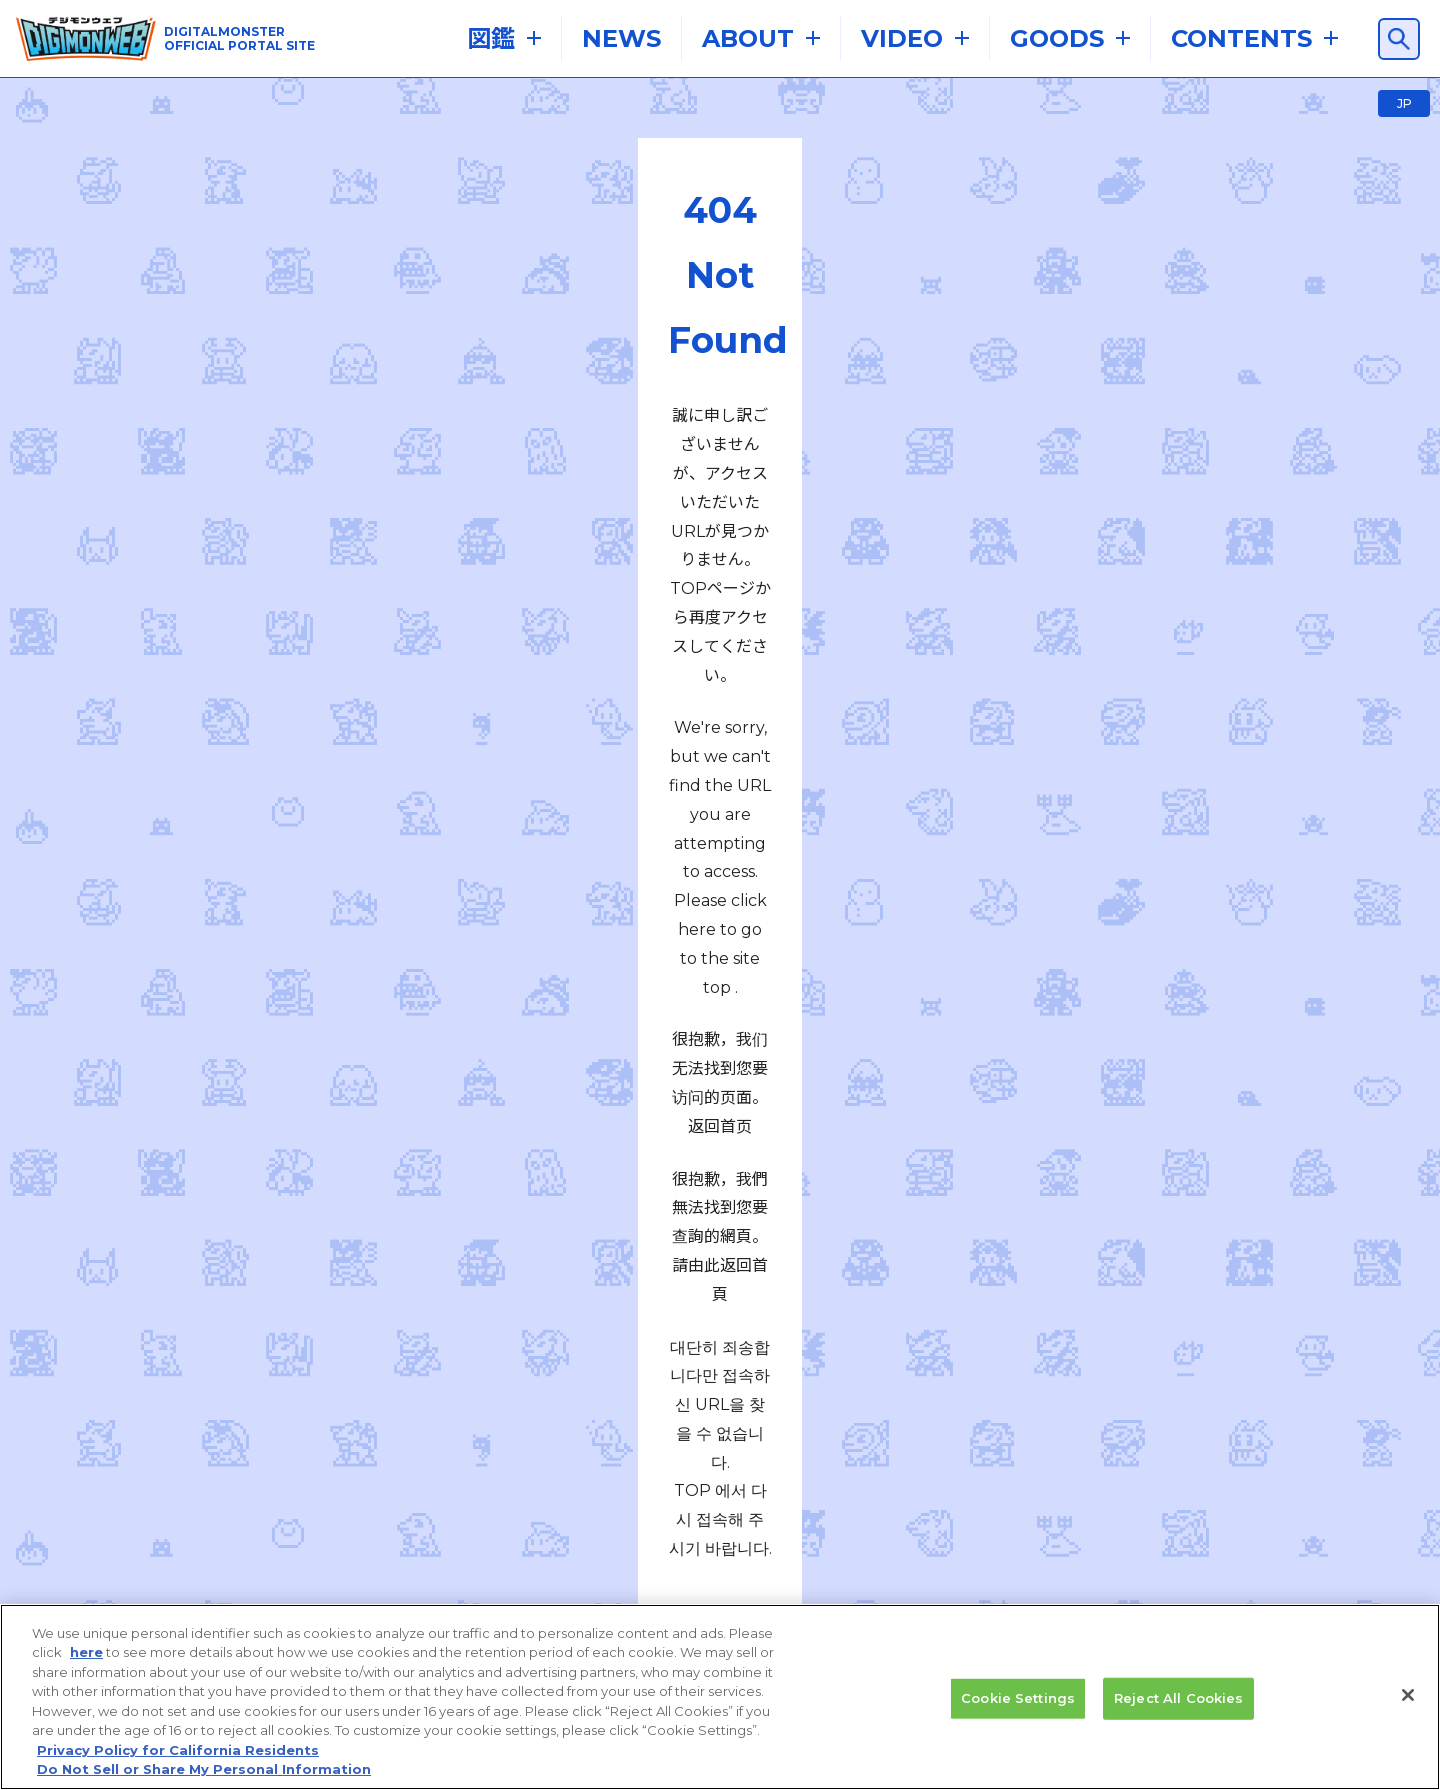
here (86, 1662)
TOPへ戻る (720, 778)
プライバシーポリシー (664, 1458)
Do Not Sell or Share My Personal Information (204, 1779)
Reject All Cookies (1178, 1707)
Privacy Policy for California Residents (178, 1759)
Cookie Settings (1018, 1707)
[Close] (1408, 1704)
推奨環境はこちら (374, 1410)
